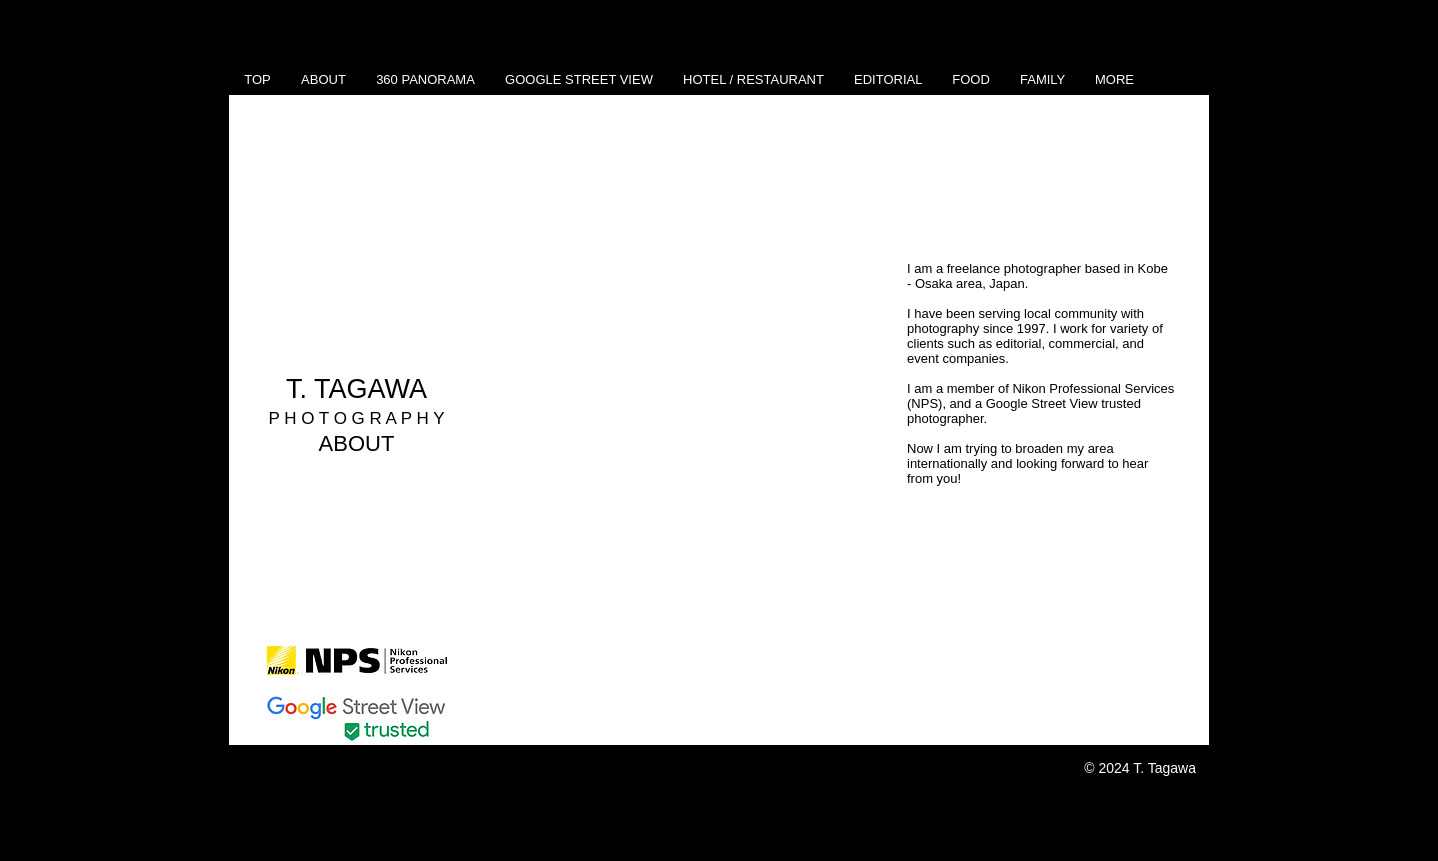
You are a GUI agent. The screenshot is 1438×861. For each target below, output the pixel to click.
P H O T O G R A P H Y (356, 418)
